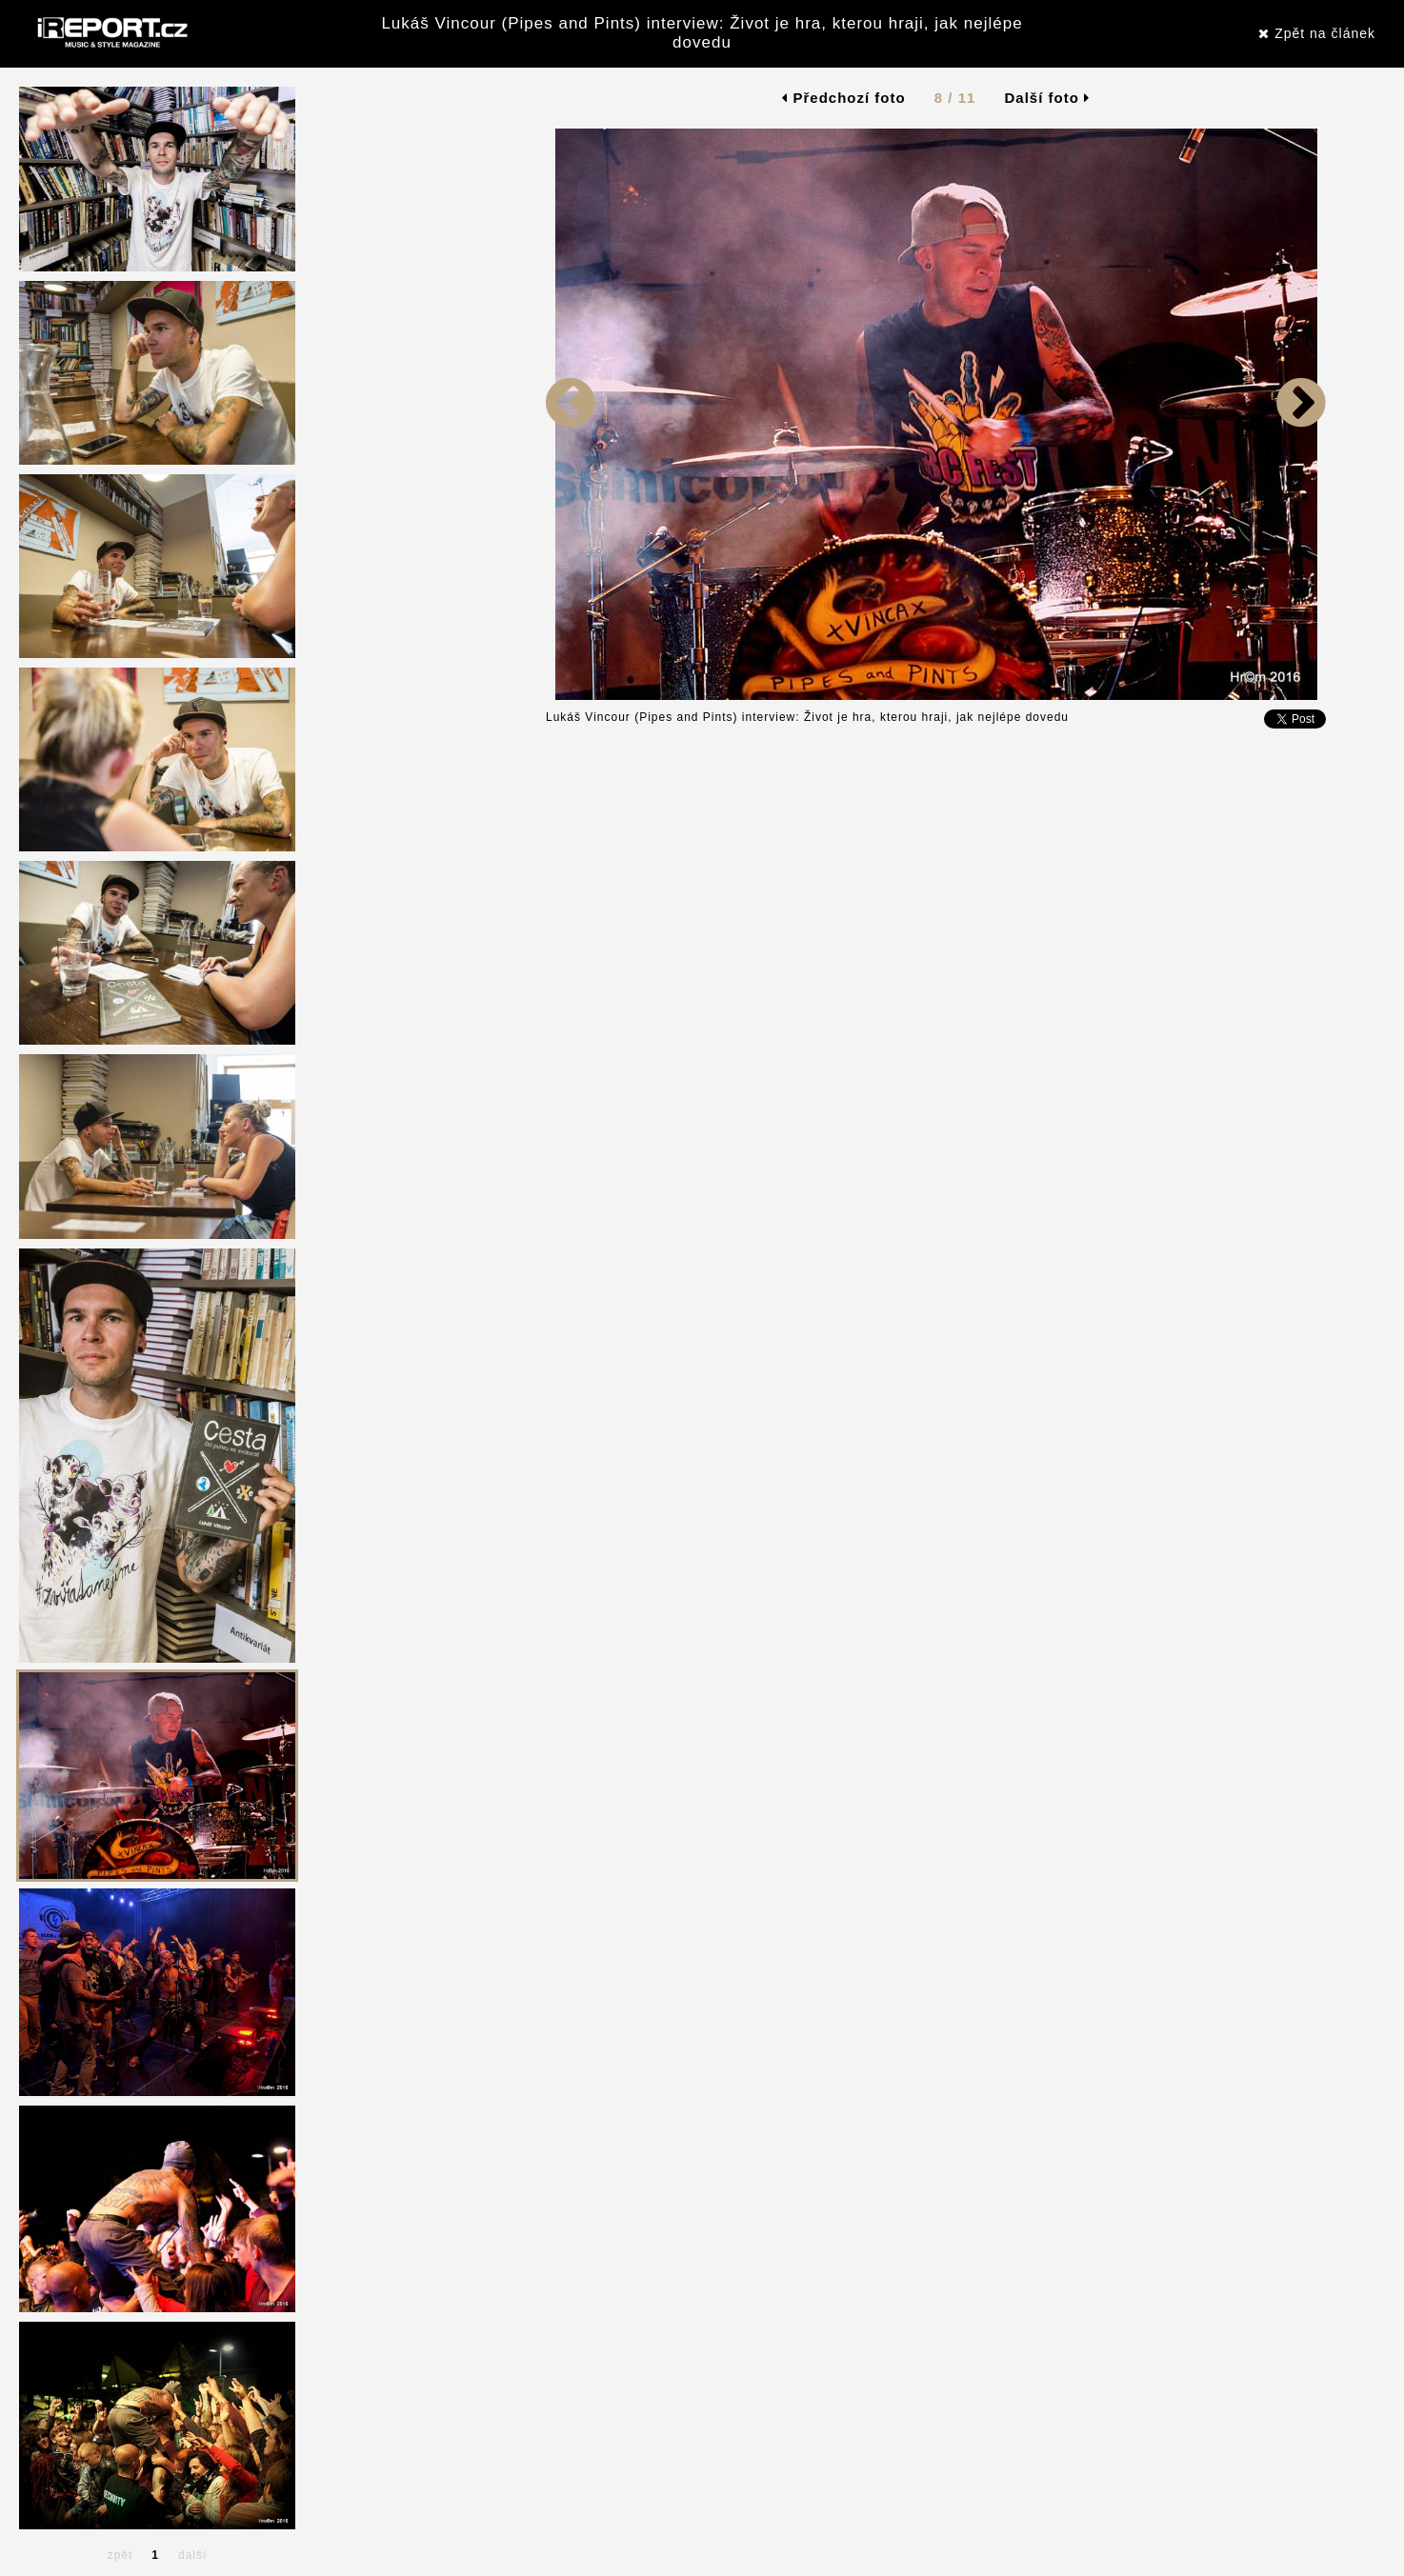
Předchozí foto (843, 98)
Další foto (1048, 98)
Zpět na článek (1316, 33)
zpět (120, 2555)
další (192, 2555)
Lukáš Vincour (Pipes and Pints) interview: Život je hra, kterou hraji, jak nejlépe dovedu (701, 32)
